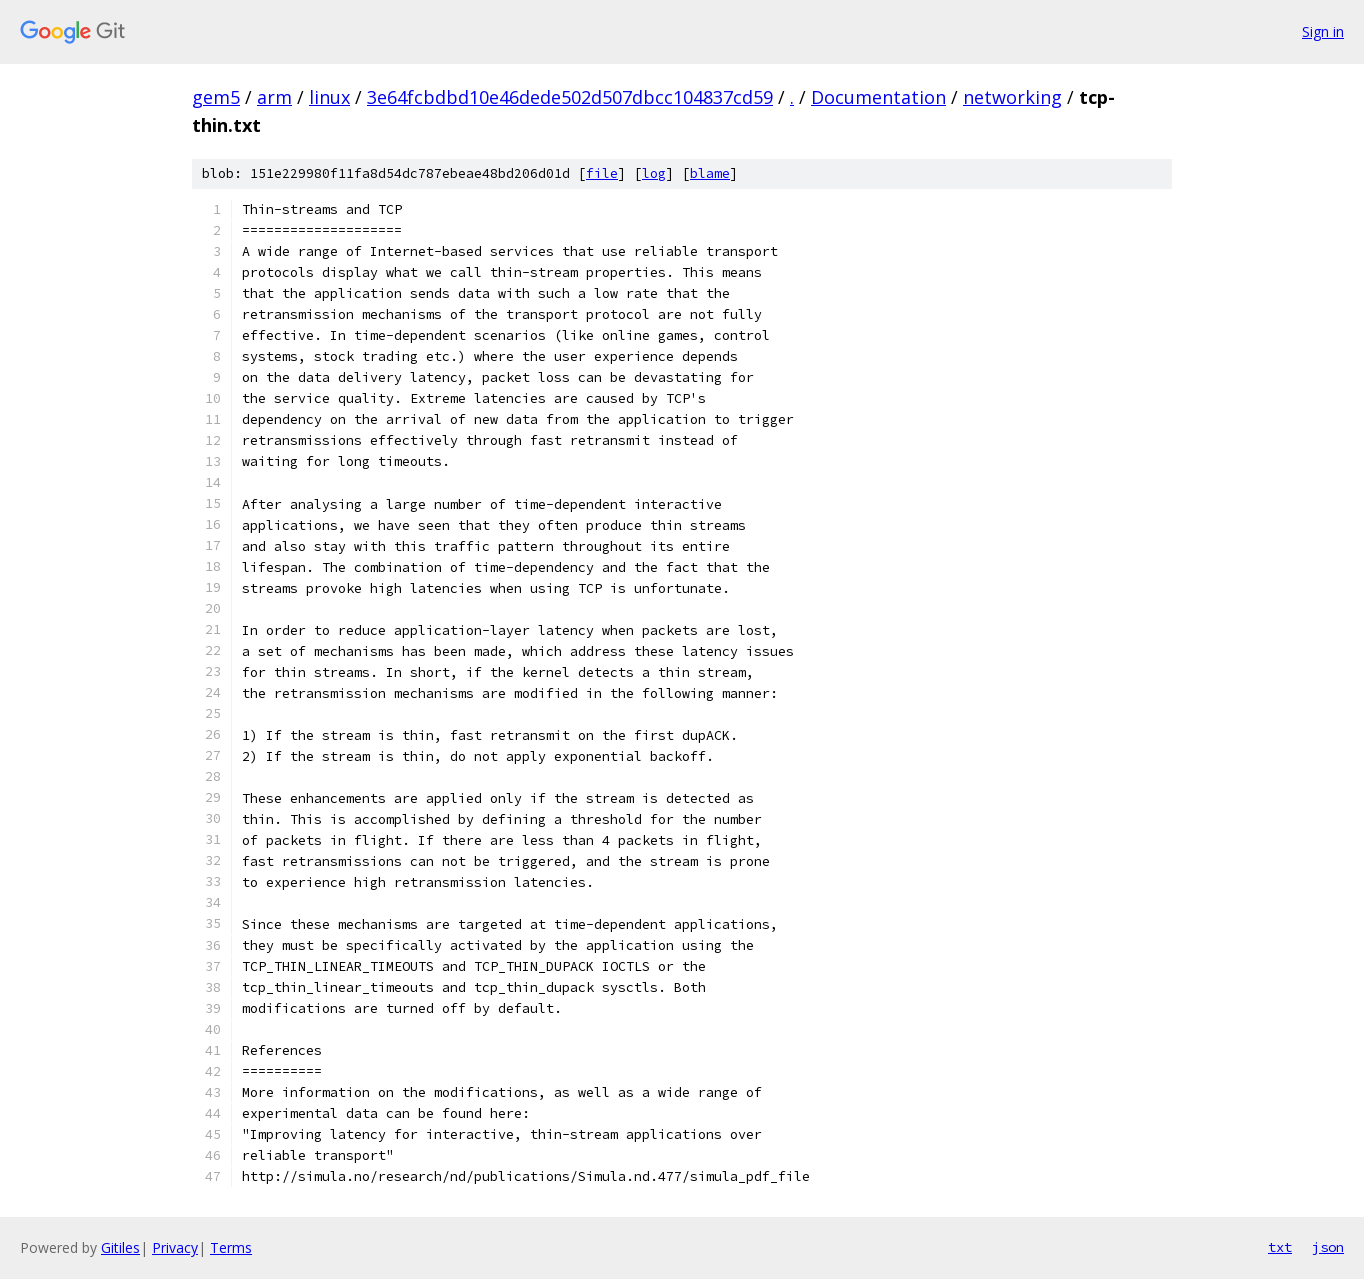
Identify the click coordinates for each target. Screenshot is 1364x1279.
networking (1012, 97)
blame (710, 173)
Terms (231, 1247)
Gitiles (120, 1247)
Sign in (1323, 31)
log (654, 173)
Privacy (175, 1247)
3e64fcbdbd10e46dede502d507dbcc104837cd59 (570, 97)
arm (274, 97)
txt (1280, 1247)
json (1328, 1247)
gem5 (216, 97)
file (602, 173)
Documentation (878, 97)
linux (329, 97)
